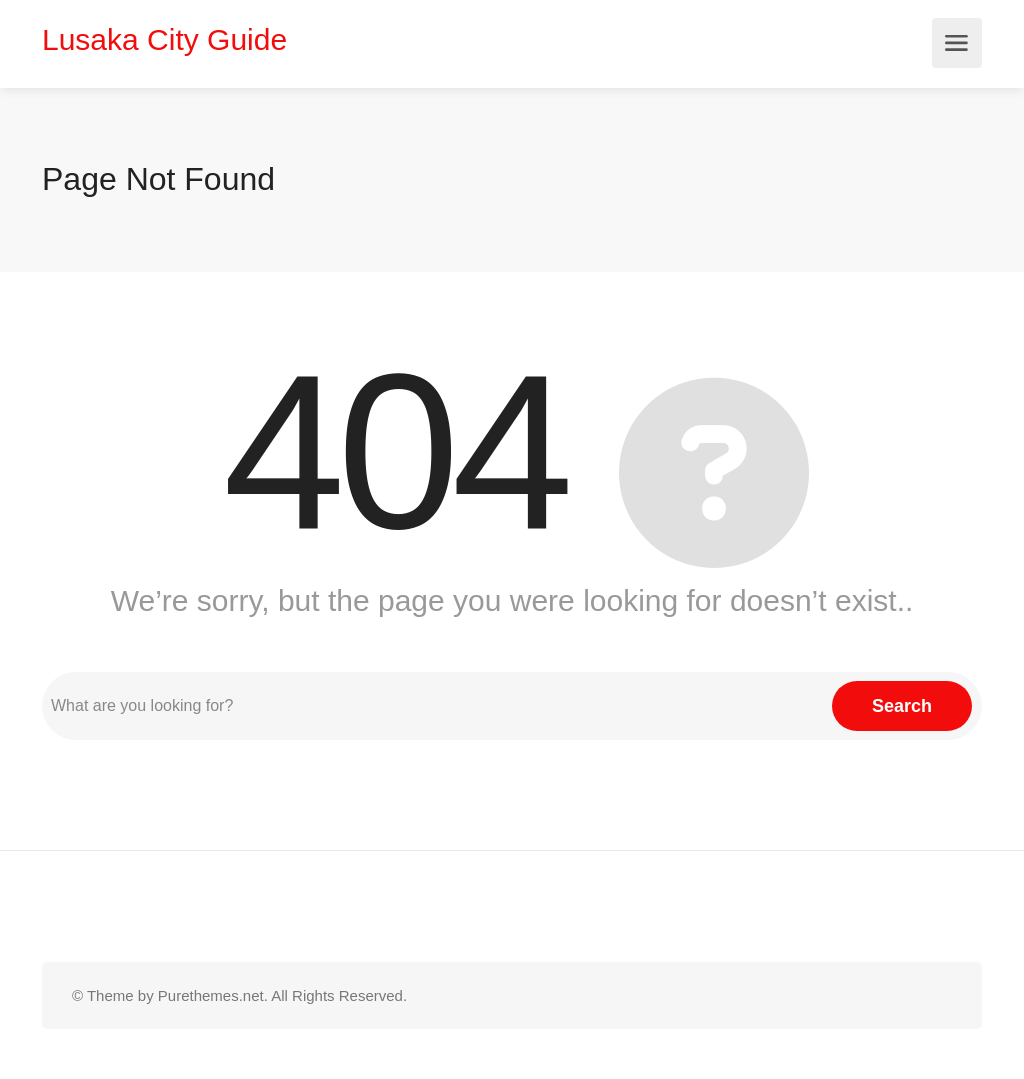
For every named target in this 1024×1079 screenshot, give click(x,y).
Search (902, 706)
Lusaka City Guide (164, 39)
